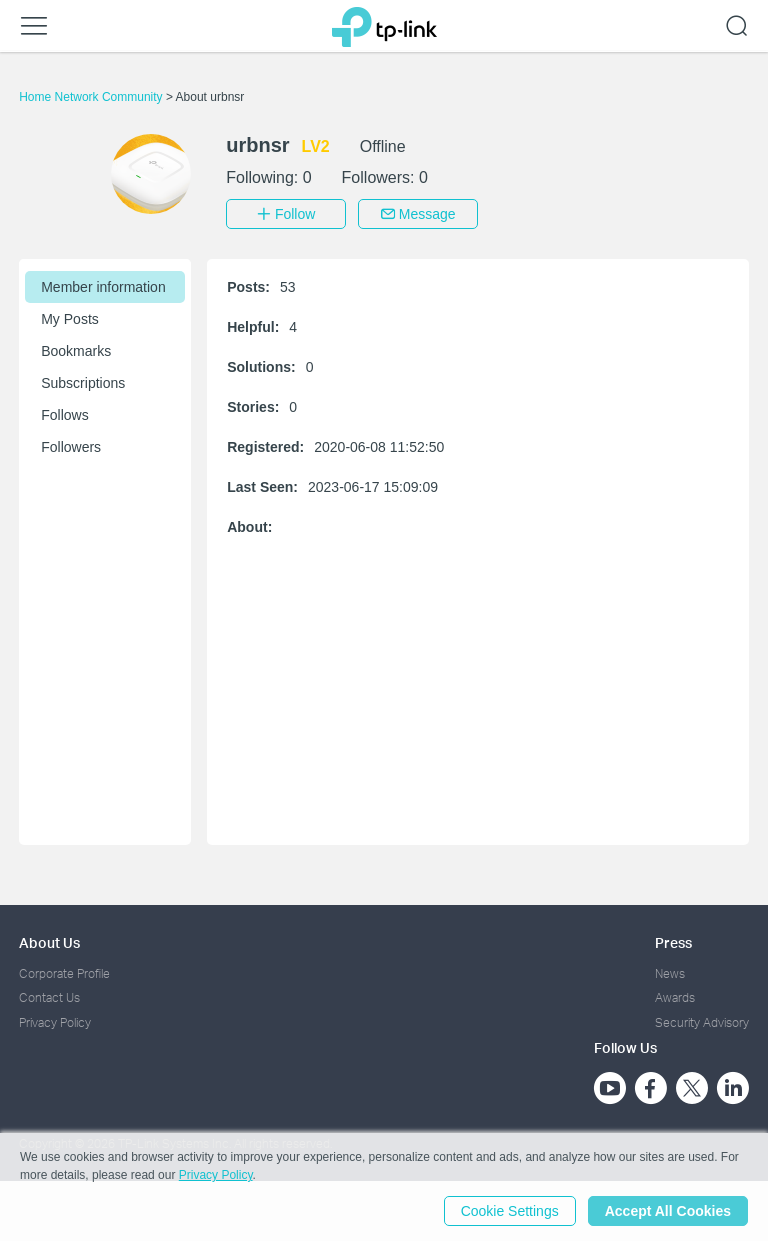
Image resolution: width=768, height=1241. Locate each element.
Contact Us (49, 997)
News (670, 973)
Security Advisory (702, 1022)
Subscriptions (83, 383)
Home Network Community (92, 97)
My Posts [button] (70, 319)
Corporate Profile (64, 973)
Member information (103, 287)
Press (673, 942)
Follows (64, 415)
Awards (675, 997)
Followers (71, 447)
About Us (49, 942)
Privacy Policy (55, 1022)
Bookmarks (76, 351)
